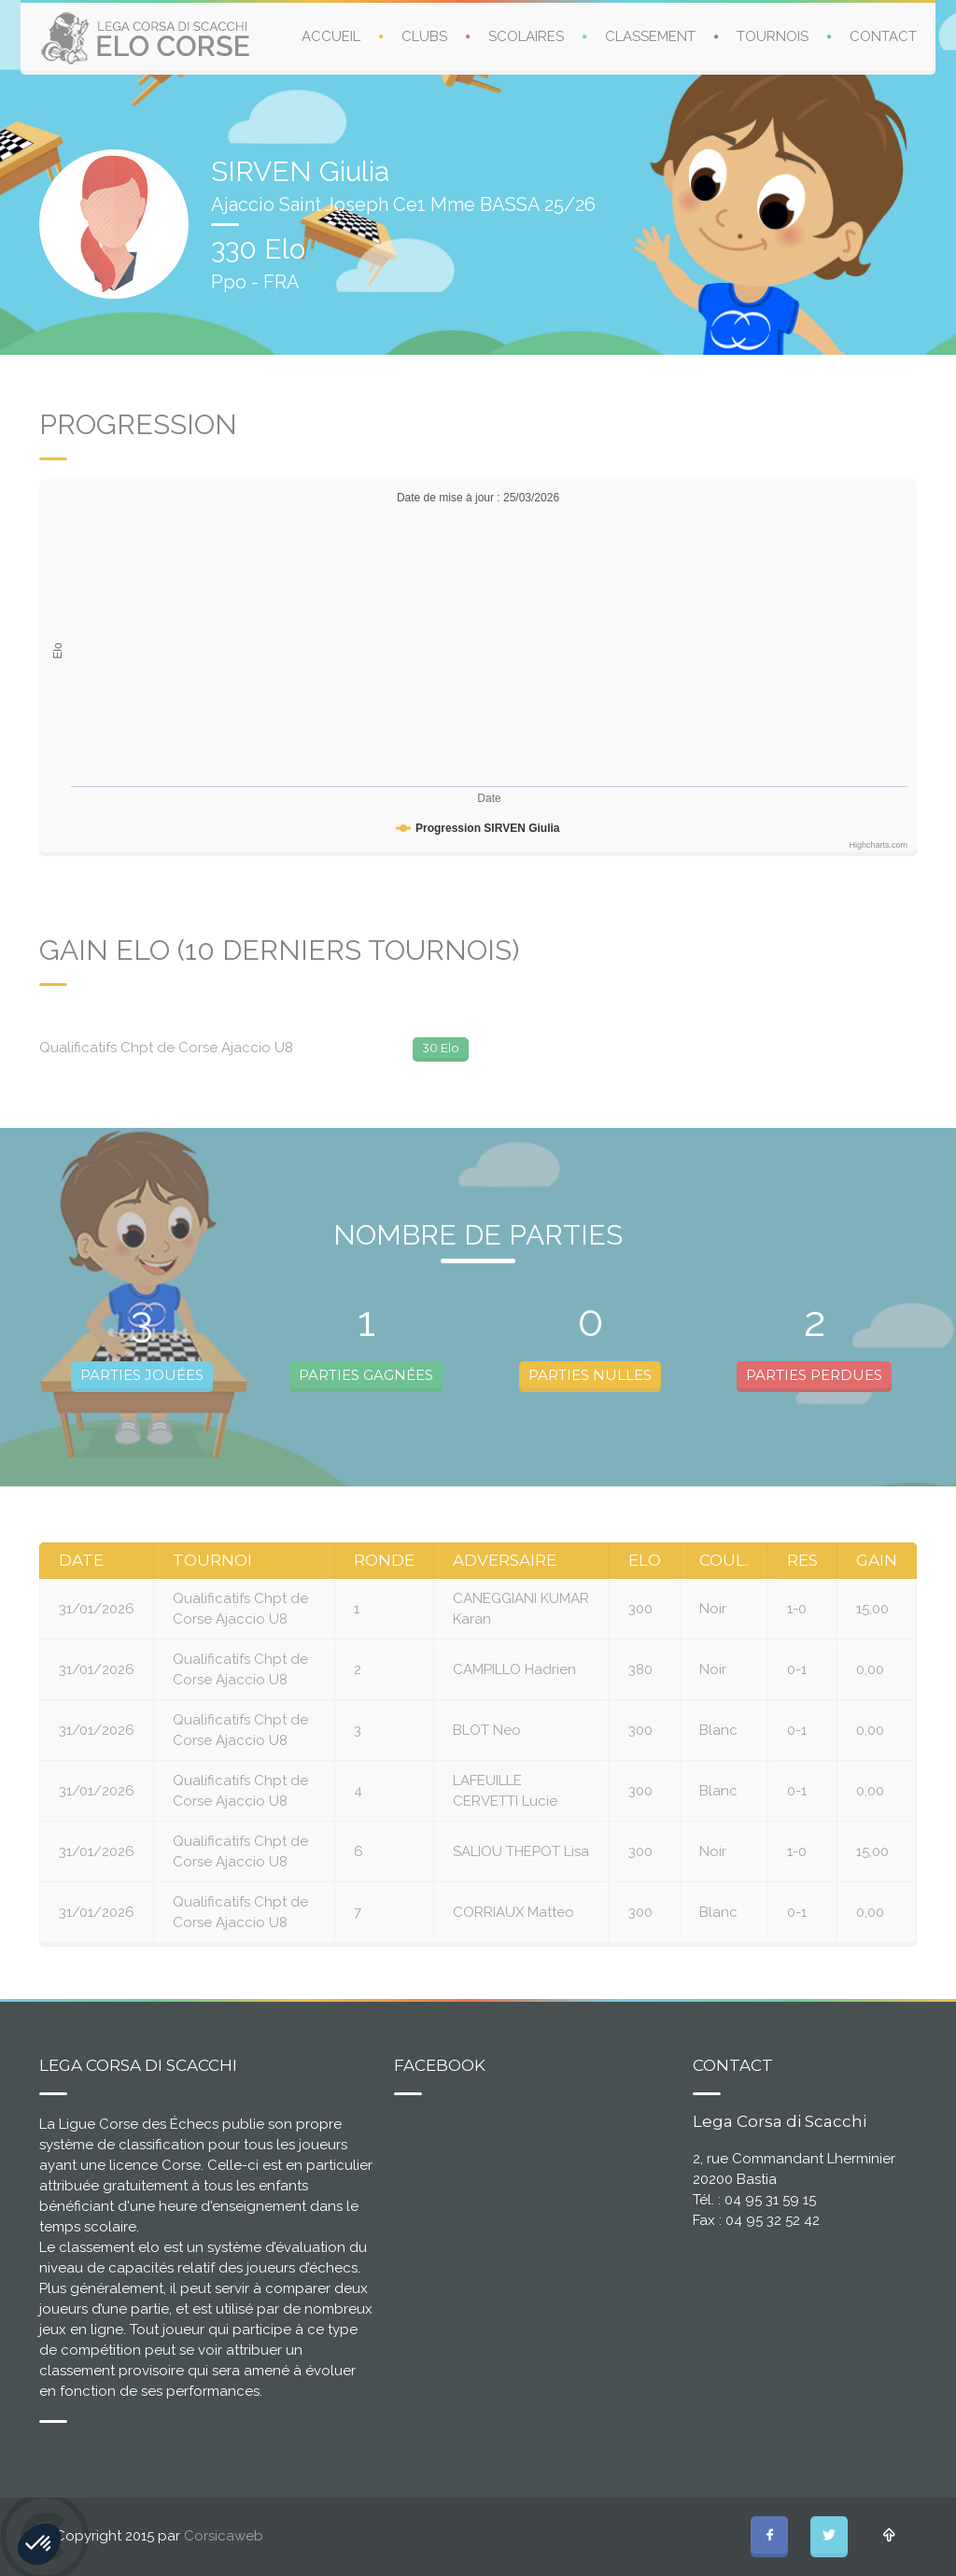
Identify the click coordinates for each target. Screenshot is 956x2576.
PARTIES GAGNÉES (366, 1375)
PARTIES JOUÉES (142, 1375)
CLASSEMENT (650, 36)
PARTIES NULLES (590, 1375)
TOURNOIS (772, 36)
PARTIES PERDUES (814, 1375)
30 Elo (440, 1047)
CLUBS (424, 36)
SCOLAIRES (526, 36)
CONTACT (883, 36)
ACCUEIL (331, 36)
